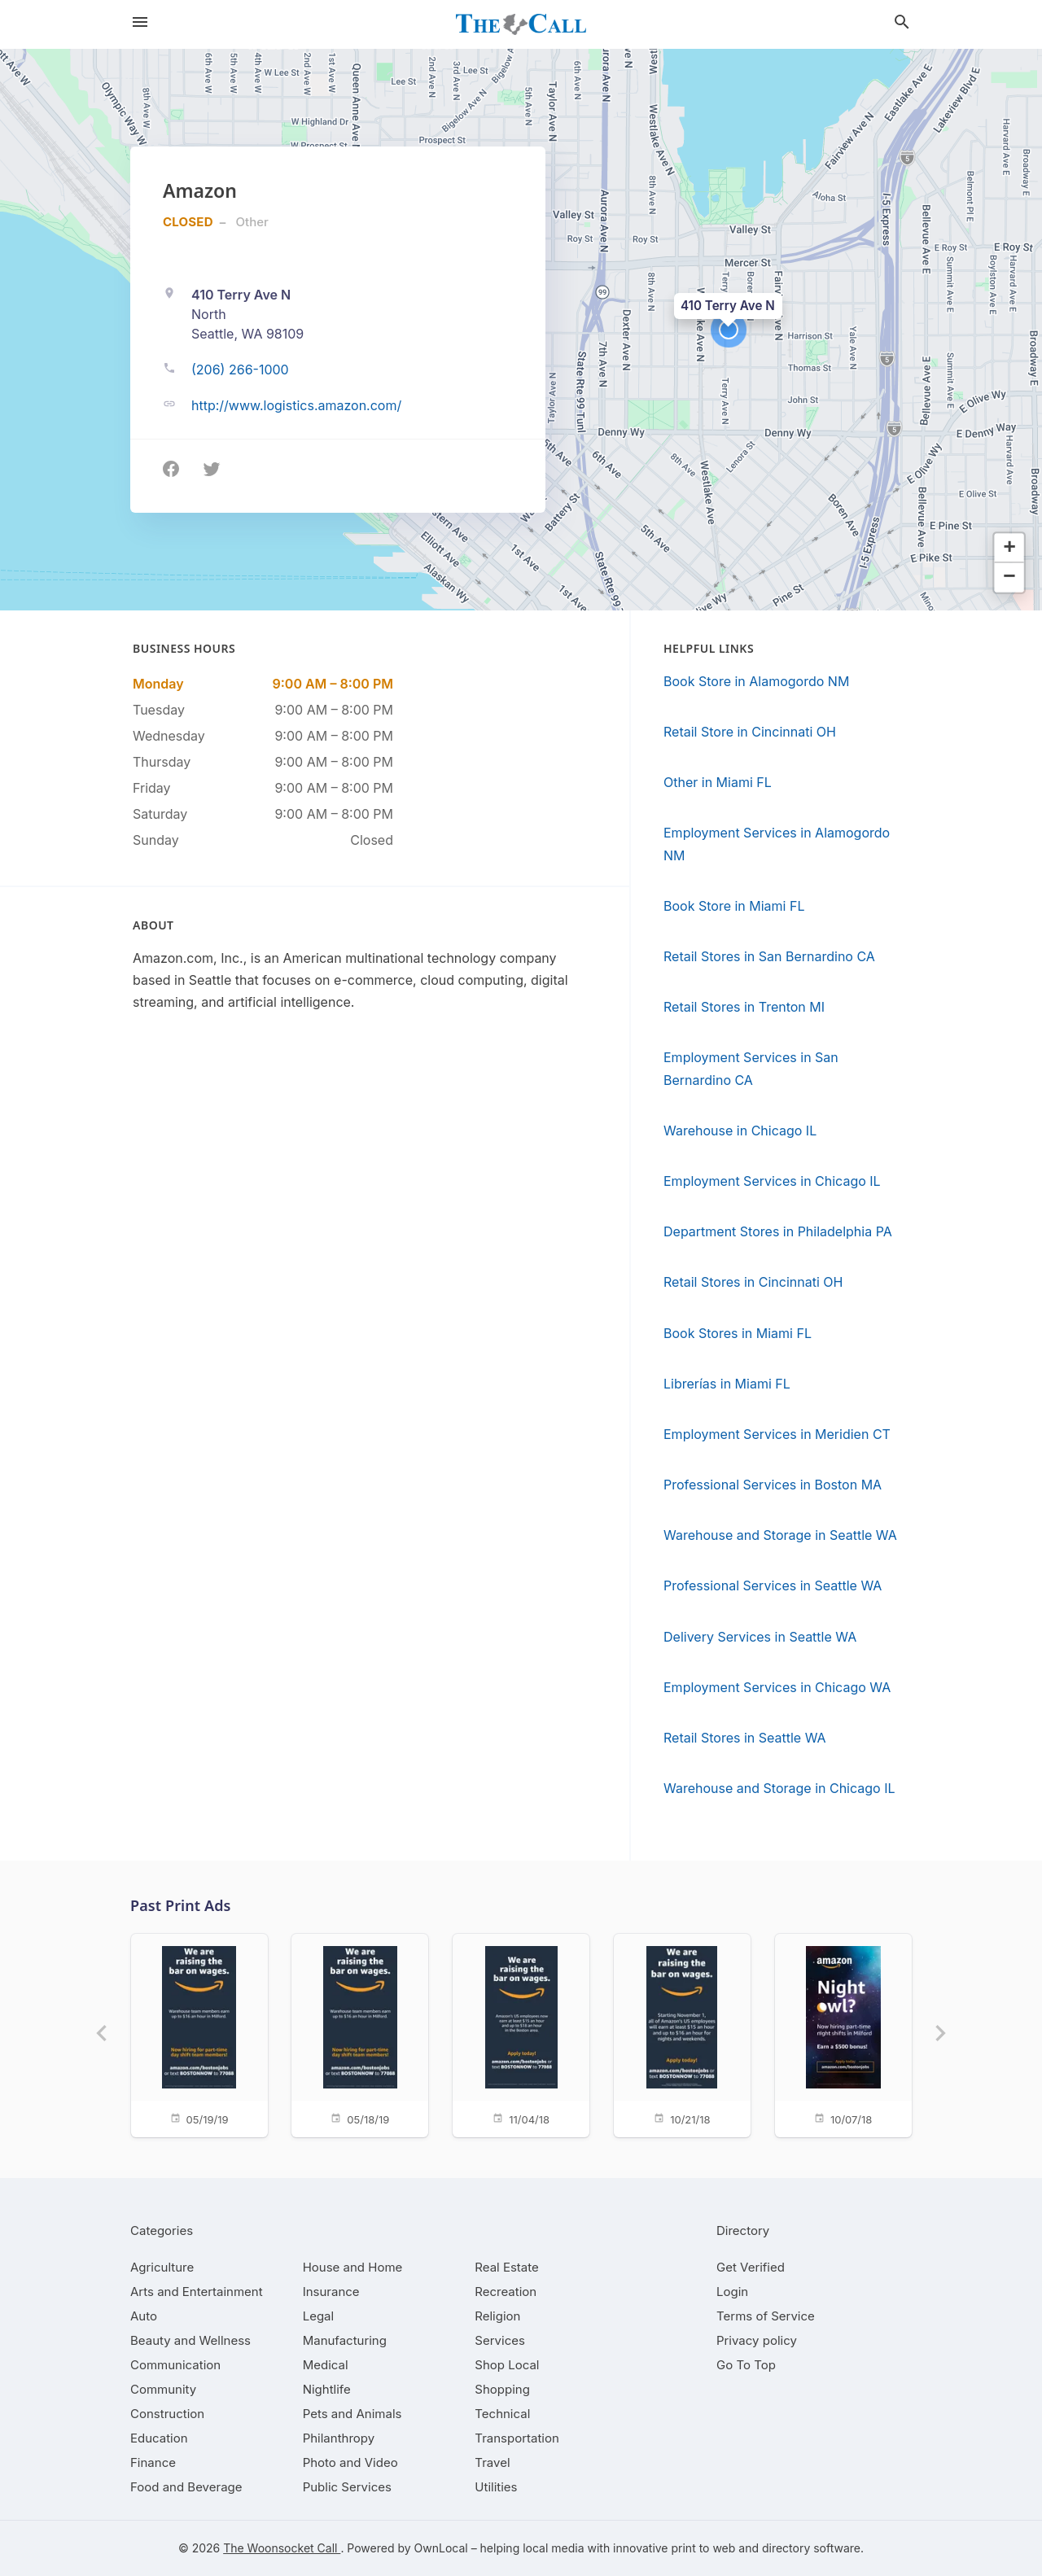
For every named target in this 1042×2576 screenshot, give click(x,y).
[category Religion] (497, 2316)
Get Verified (750, 2267)
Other (252, 222)
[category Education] (159, 2438)
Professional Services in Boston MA (772, 1484)
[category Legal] (318, 2316)
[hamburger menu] (140, 22)
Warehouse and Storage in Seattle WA (780, 1535)
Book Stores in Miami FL (737, 1333)
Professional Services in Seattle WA (772, 1585)
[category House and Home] (353, 2267)
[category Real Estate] (506, 2267)
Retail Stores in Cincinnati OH (753, 1282)
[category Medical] (325, 2365)
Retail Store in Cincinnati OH (749, 732)
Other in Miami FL (717, 782)
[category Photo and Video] (350, 2462)
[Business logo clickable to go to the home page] (521, 24)
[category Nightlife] (327, 2389)
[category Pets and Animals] (352, 2413)
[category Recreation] (505, 2291)
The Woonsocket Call (281, 2548)
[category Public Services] (347, 2487)
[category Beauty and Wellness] (190, 2340)
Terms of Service (765, 2316)
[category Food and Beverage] (186, 2487)
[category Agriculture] (162, 2267)
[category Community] (163, 2389)
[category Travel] (492, 2462)
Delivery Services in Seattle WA (759, 1637)
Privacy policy (756, 2340)
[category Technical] (502, 2413)
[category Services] (500, 2340)
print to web (703, 2548)
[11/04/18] (521, 2034)
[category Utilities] (496, 2487)
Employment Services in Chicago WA (777, 1687)
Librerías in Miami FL (726, 1383)
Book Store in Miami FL (733, 906)
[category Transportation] (517, 2438)
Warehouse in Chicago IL (740, 1130)
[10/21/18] (682, 2034)
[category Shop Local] (507, 2365)
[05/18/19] (359, 2034)
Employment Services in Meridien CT (777, 1434)
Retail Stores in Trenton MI (744, 1007)
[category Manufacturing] (345, 2340)
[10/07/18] (843, 2034)
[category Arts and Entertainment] (196, 2291)
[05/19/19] (198, 2034)
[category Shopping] (502, 2389)
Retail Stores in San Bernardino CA (769, 956)
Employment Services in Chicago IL (772, 1181)
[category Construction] (167, 2413)
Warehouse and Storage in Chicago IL (779, 1788)
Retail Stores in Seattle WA (744, 1738)
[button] (728, 330)
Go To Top (746, 2365)
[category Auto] (143, 2316)
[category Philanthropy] (339, 2438)
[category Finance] (153, 2462)
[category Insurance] (331, 2291)
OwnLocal (441, 2548)
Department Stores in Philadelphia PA (777, 1231)
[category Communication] (175, 2365)
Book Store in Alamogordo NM (756, 681)
